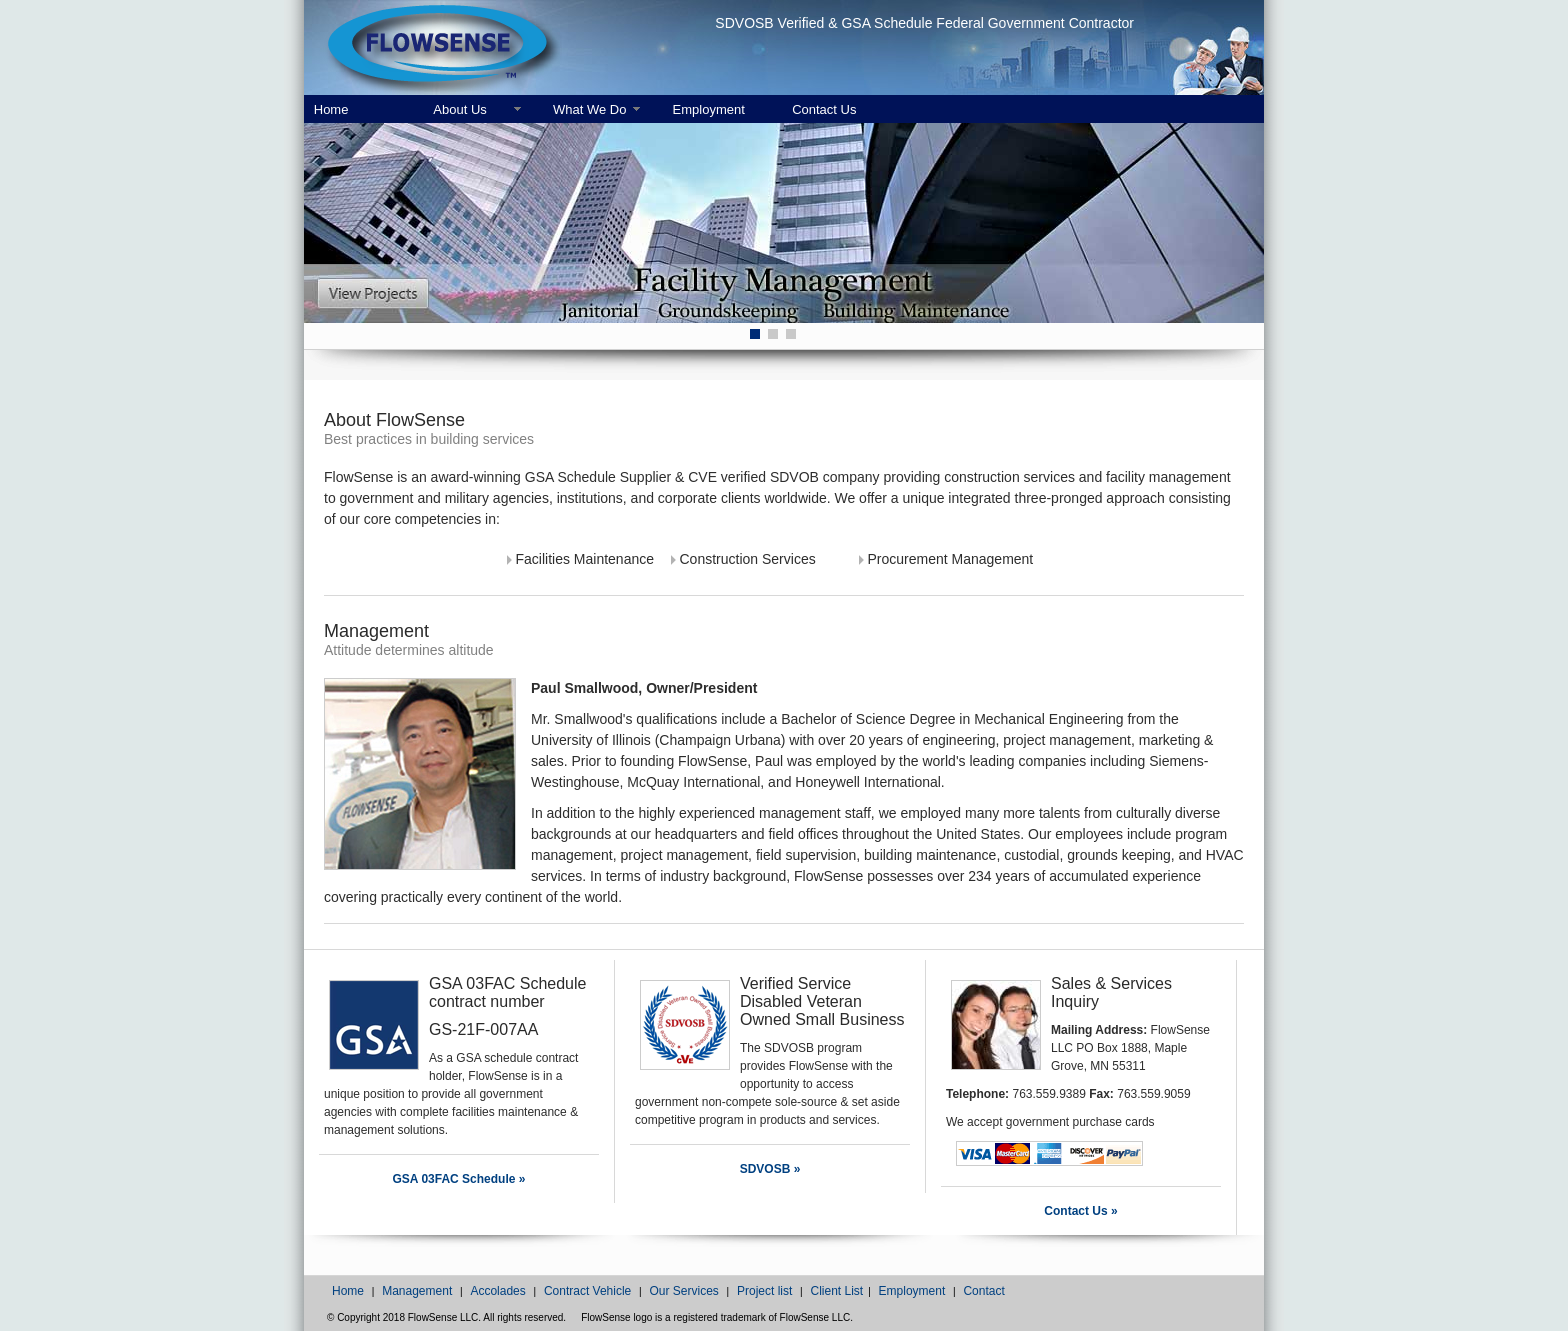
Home (331, 109)
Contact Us (824, 109)
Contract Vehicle (587, 1291)
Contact (983, 1291)
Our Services (683, 1291)
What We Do (589, 109)
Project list (764, 1291)
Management (417, 1291)
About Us (459, 109)
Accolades (497, 1291)
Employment (709, 109)
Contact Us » (1080, 1211)
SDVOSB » (770, 1169)
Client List (836, 1291)
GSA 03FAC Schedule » (459, 1179)
